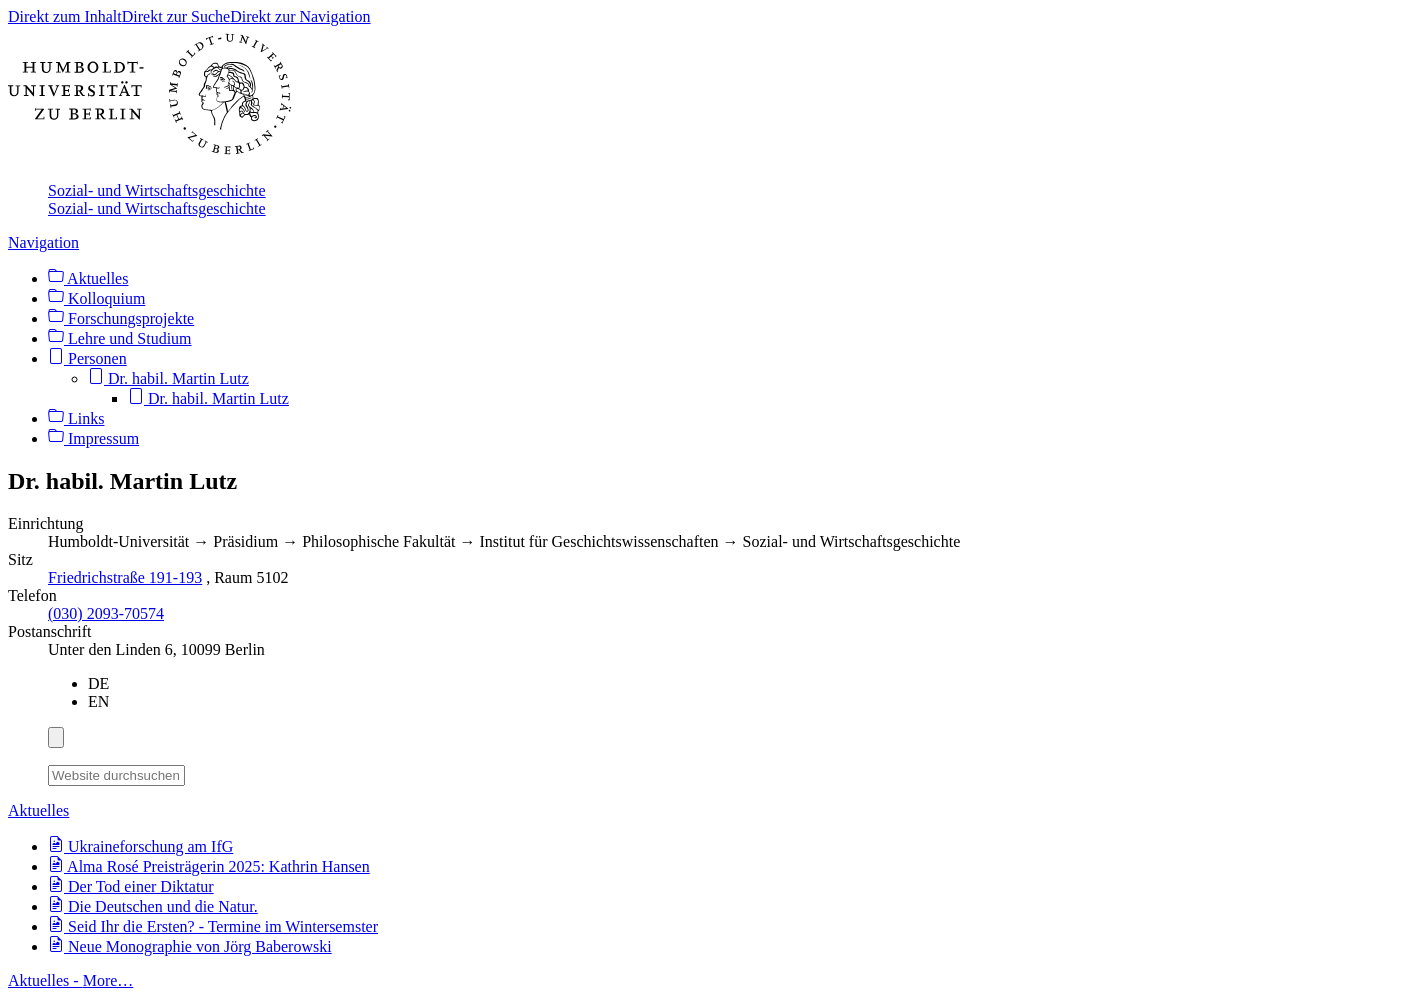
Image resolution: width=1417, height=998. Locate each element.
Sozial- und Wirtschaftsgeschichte (157, 190)
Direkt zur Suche (176, 16)
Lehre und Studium (120, 338)
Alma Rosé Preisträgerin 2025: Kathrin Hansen (209, 866)
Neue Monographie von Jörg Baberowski (190, 946)
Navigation (43, 242)
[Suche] (197, 772)
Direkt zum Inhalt (65, 16)
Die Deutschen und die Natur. (153, 906)
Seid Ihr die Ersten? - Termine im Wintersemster (213, 926)
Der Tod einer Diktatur (131, 886)
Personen (87, 358)
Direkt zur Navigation (300, 16)
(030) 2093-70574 (106, 613)
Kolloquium (96, 298)
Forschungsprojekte (121, 318)
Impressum (93, 438)
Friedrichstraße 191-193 (125, 577)
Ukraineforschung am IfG (140, 846)
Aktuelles (88, 278)
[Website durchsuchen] (116, 775)
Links (76, 418)
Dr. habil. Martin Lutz (168, 378)
